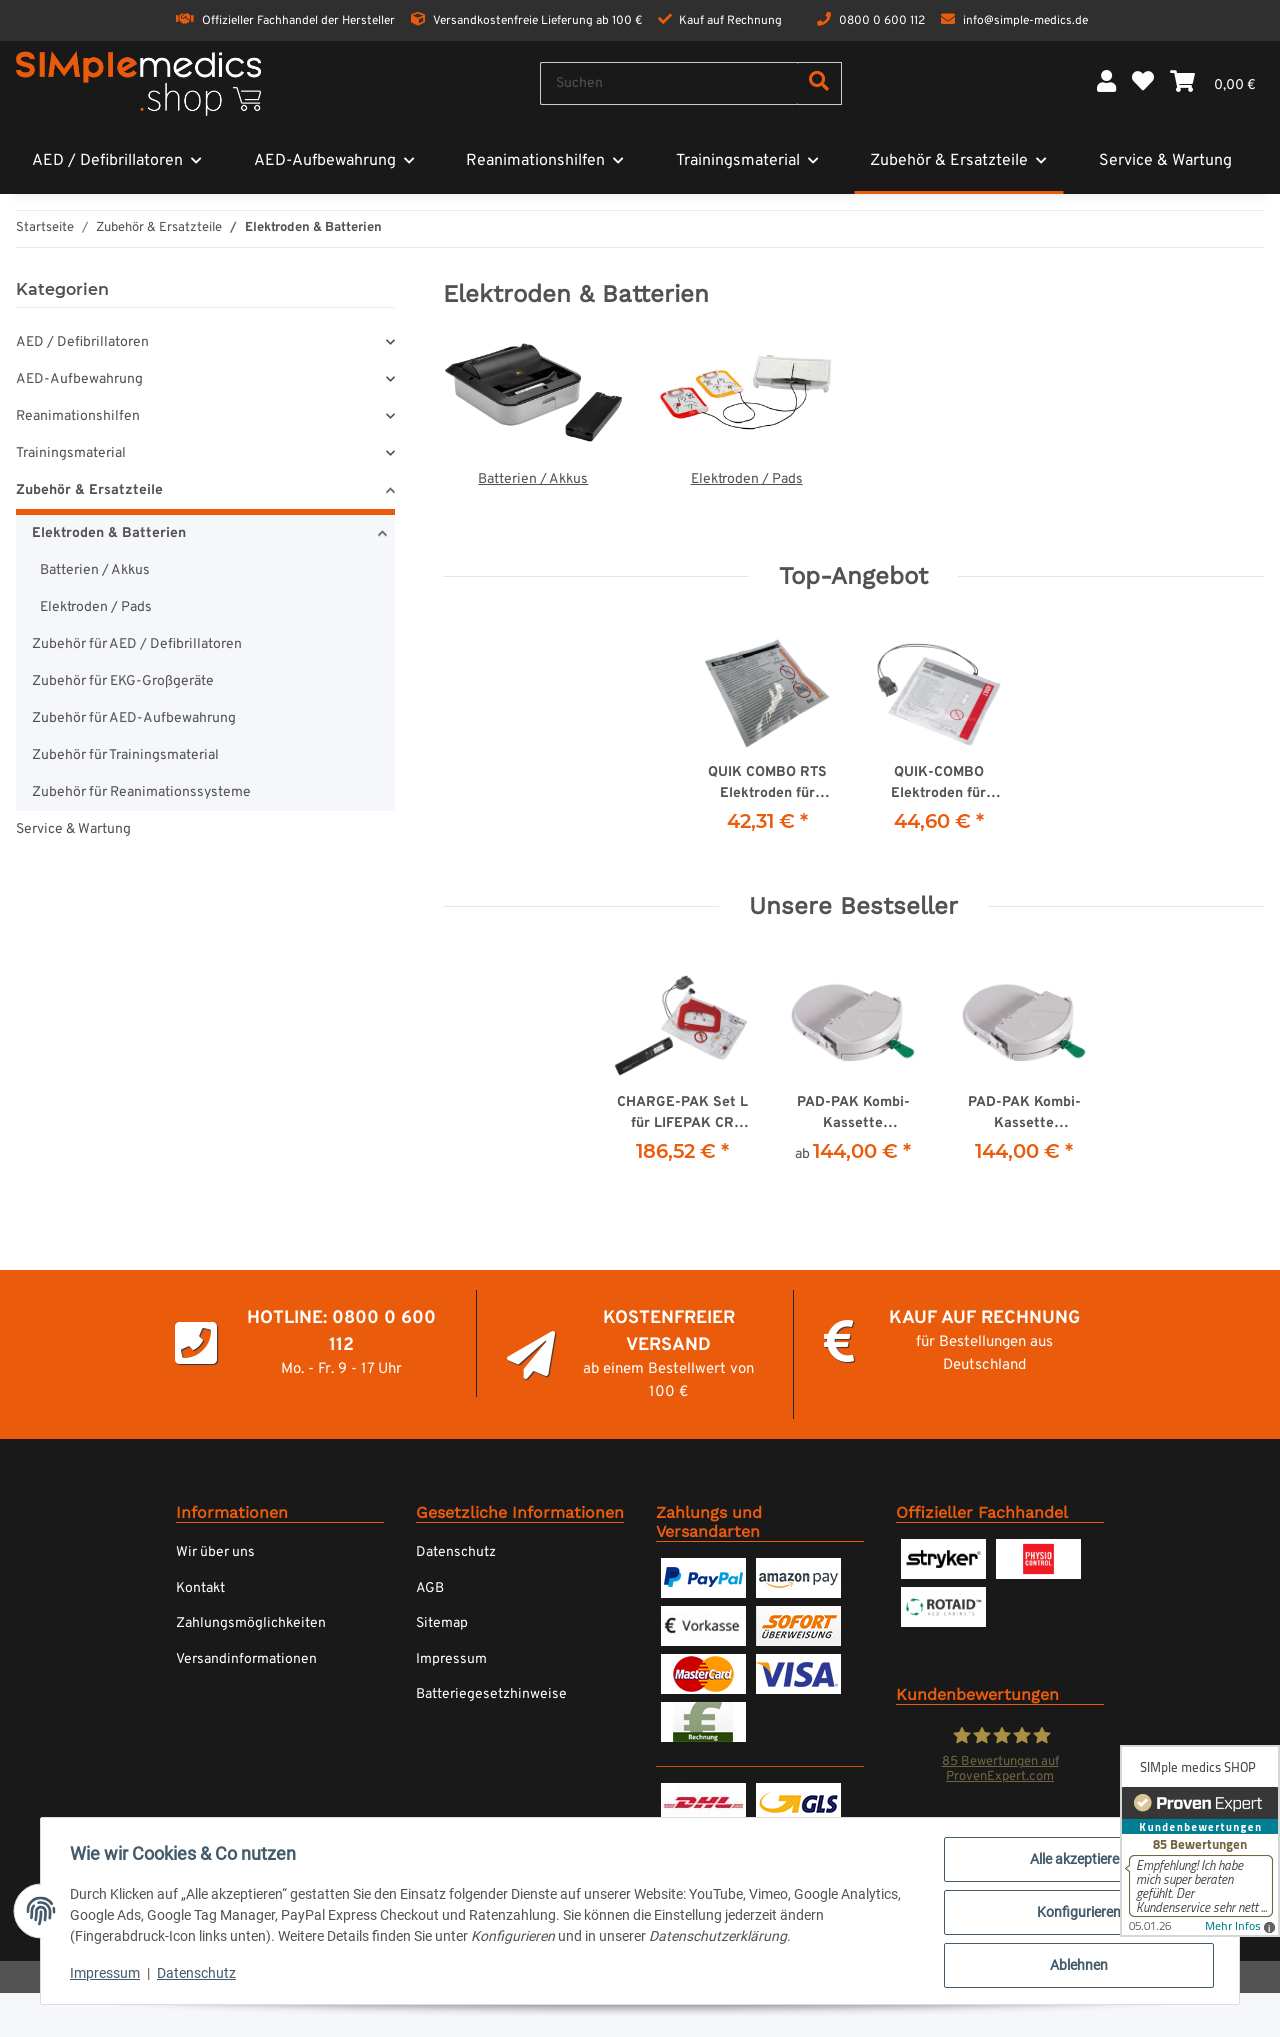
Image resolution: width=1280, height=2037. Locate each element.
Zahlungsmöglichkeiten (251, 1623)
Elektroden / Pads (747, 479)
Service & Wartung (73, 829)
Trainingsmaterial (71, 453)
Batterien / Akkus (533, 479)
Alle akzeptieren (1076, 1862)
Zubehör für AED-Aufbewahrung (134, 718)
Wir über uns (215, 1552)
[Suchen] (669, 83)
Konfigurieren (1076, 1914)
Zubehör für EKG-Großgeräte (123, 681)
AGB (430, 1588)
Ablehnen (1076, 1966)
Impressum (451, 1659)
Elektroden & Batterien (109, 533)
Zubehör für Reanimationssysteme (141, 792)
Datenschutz (456, 1552)
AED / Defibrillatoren (82, 342)
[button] (1106, 83)
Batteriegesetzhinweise (491, 1694)
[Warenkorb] (1213, 83)
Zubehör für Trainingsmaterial (125, 755)
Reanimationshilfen (78, 416)
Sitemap (442, 1623)
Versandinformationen (246, 1659)
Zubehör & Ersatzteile (89, 490)
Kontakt (200, 1588)
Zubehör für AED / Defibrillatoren (137, 644)
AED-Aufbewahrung (79, 379)
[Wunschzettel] (1143, 83)
